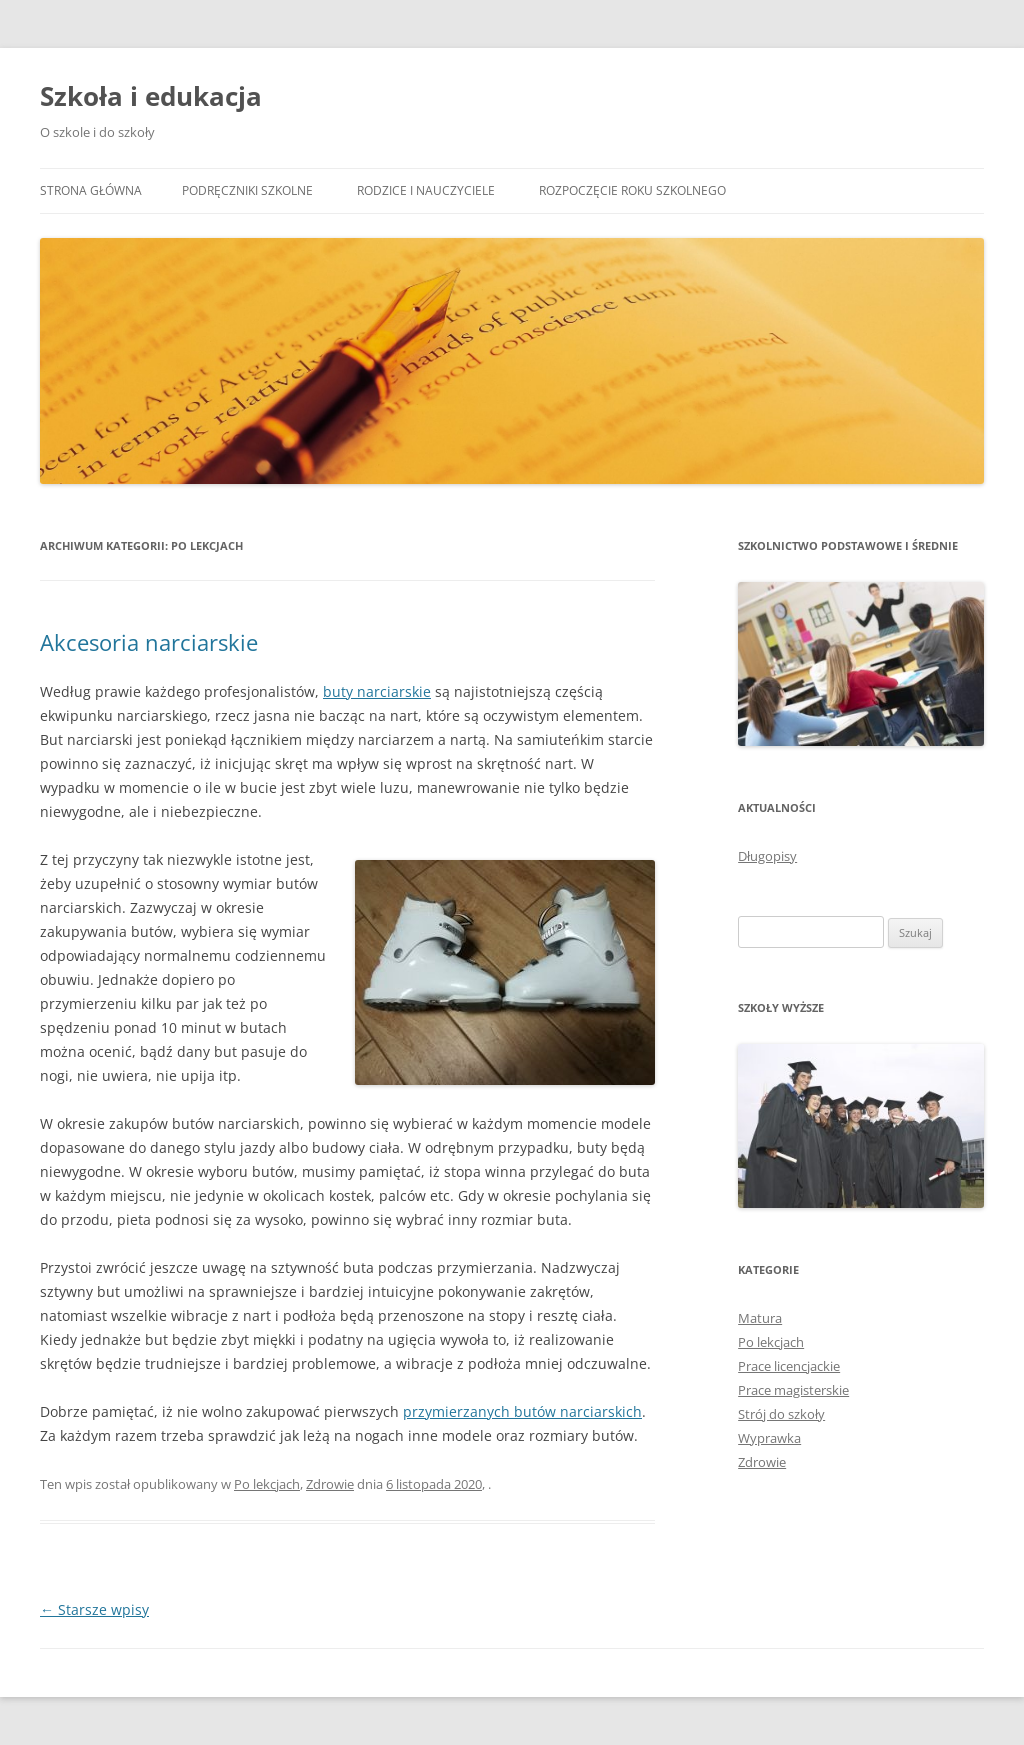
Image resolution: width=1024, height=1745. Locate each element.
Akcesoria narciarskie (149, 642)
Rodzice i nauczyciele (426, 190)
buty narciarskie (377, 691)
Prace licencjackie (789, 1366)
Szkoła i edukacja (151, 96)
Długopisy (767, 856)
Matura (760, 1318)
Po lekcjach (267, 1484)
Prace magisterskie (793, 1390)
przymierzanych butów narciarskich (522, 1411)
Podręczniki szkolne (247, 190)
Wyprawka (769, 1438)
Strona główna (91, 190)
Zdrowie (330, 1484)
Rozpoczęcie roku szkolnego (632, 190)
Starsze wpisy (94, 1609)
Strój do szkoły (781, 1414)
